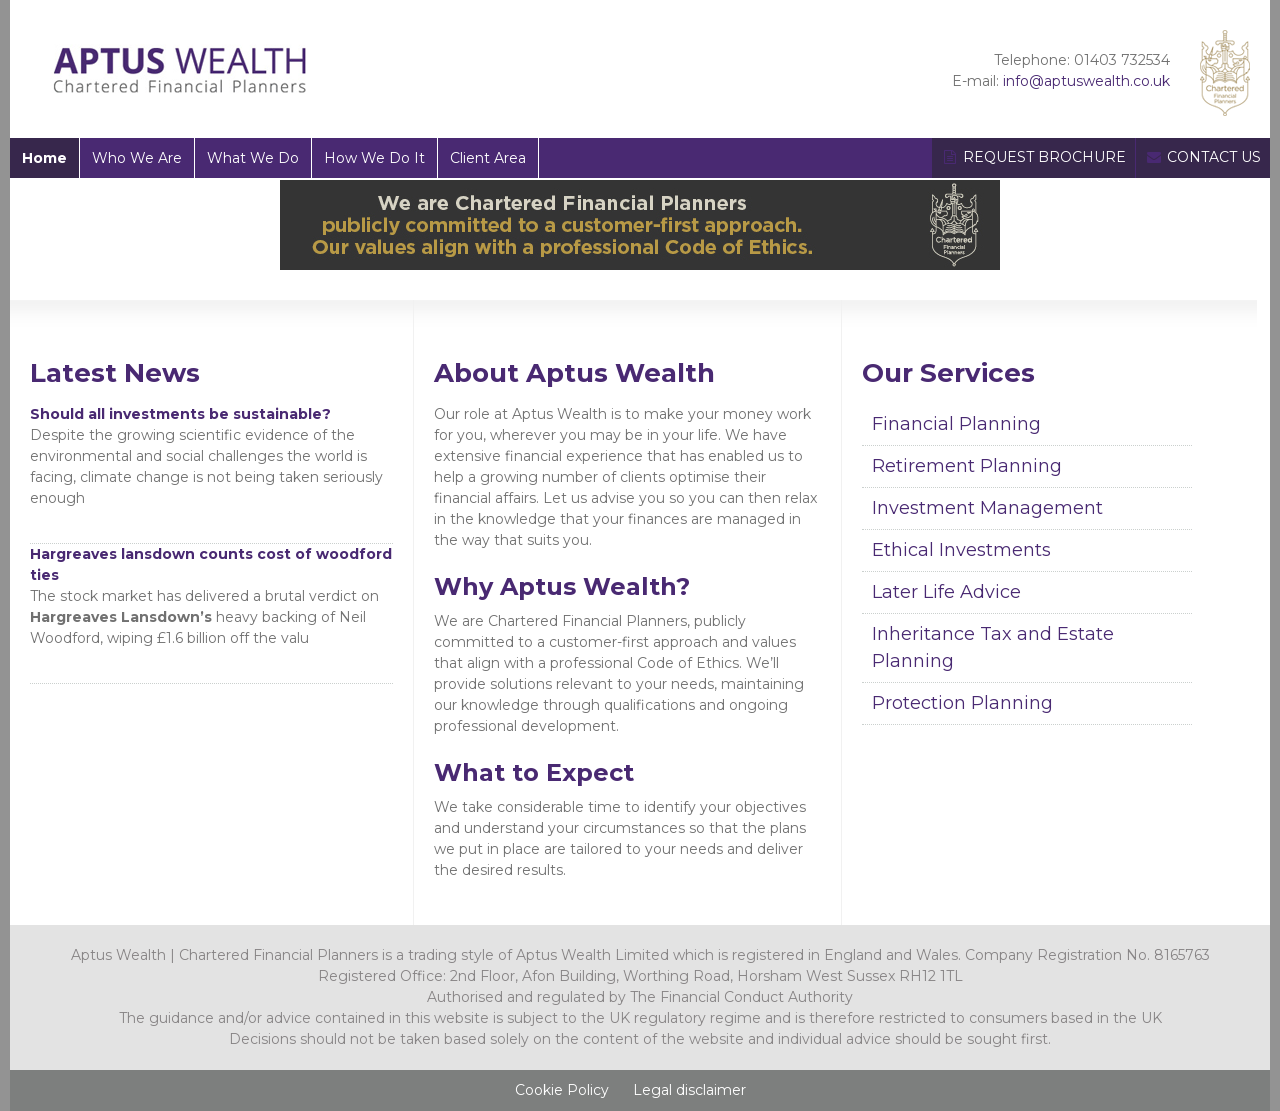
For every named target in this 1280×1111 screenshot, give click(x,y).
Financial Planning (956, 424)
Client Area (488, 158)
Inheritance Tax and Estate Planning (993, 647)
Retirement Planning (967, 466)
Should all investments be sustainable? (180, 414)
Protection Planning (962, 703)
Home (44, 158)
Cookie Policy (562, 1090)
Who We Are (137, 158)
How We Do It (374, 158)
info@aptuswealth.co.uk (1086, 81)
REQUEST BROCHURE (1033, 157)
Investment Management (987, 508)
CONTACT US (1203, 157)
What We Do (253, 158)
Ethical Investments (961, 550)
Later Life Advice (946, 592)
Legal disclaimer (689, 1090)
